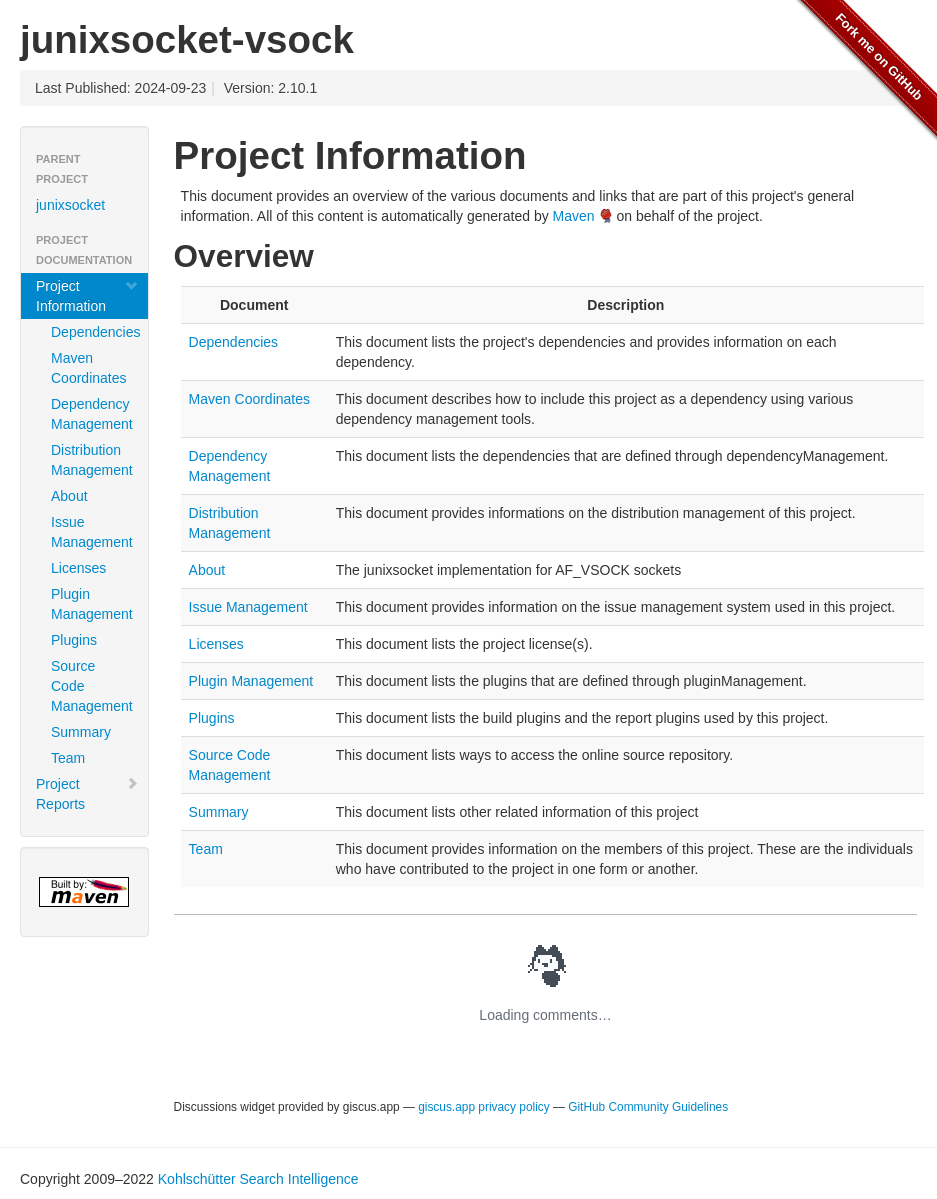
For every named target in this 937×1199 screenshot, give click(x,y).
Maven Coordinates (89, 368)
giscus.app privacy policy (485, 1107)
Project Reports (87, 794)
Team (68, 758)
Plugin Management (92, 604)
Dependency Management (92, 414)
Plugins (74, 640)
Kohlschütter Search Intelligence (258, 1179)
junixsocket (70, 205)
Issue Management (92, 532)
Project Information (87, 296)
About (69, 496)
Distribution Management (92, 460)
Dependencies (92, 332)
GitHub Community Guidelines (648, 1107)
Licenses (78, 568)
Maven (574, 216)
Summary (81, 732)
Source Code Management (92, 686)
